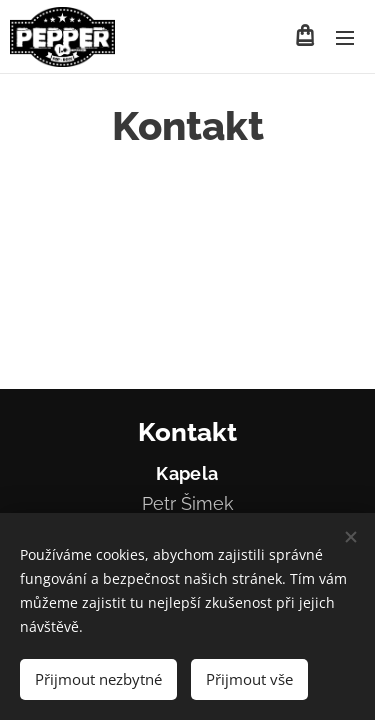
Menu (345, 38)
